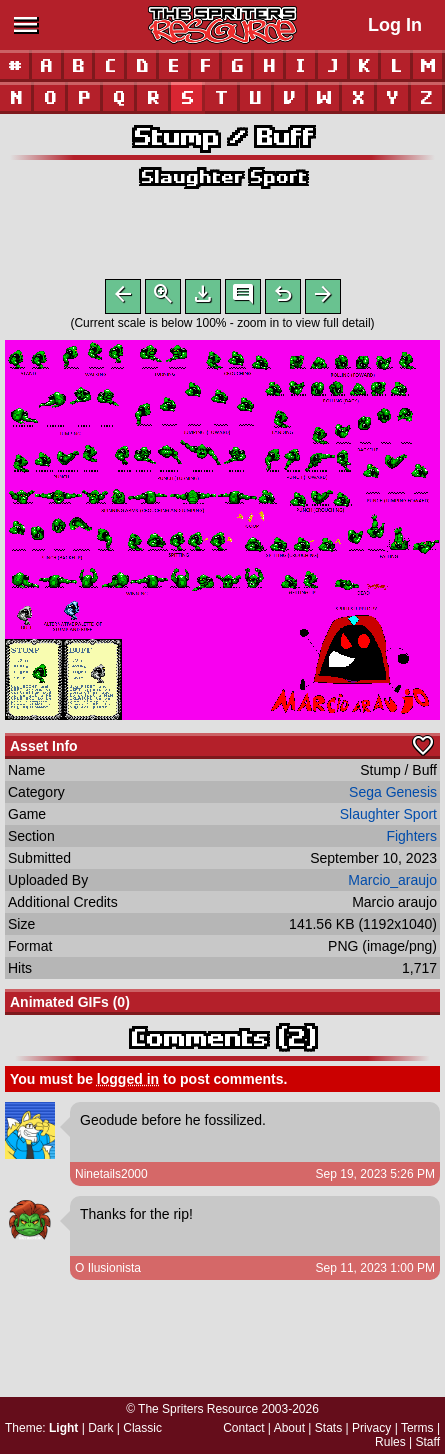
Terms (417, 1428)
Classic (142, 1428)
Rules (390, 1442)
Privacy (371, 1428)
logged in (128, 1083)
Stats (328, 1428)
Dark (100, 1428)
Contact (243, 1428)
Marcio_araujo (392, 884)
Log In (395, 25)
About (289, 1428)
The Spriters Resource (198, 1409)
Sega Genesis (393, 796)
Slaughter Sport (223, 176)
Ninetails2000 (111, 1178)
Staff (428, 1442)
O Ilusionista (108, 1272)
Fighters (411, 840)
